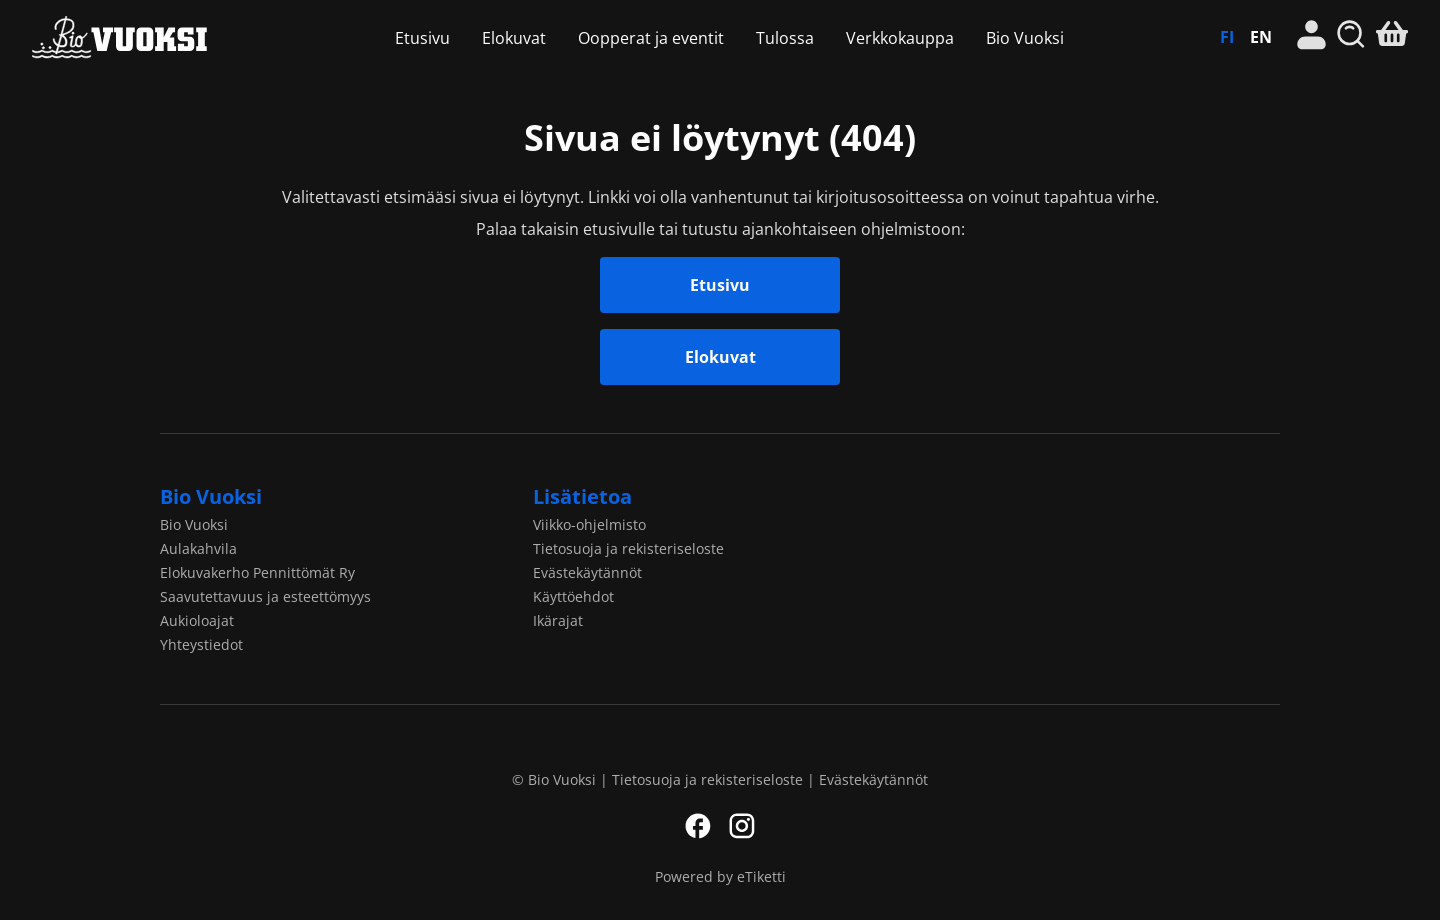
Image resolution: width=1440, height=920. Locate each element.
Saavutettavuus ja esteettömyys (265, 596)
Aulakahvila (198, 548)
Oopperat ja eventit (651, 38)
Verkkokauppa (900, 38)
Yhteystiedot (201, 644)
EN (1261, 37)
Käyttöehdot (573, 596)
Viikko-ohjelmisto (589, 524)
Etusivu (422, 38)
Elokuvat (514, 38)
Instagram (742, 826)
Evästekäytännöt (587, 572)
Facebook (698, 826)
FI (1227, 37)
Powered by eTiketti (720, 876)
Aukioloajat (197, 620)
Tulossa (785, 38)
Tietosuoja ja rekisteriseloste (628, 548)
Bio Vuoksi (135, 37)
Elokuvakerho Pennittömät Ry (257, 572)
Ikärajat (558, 620)
